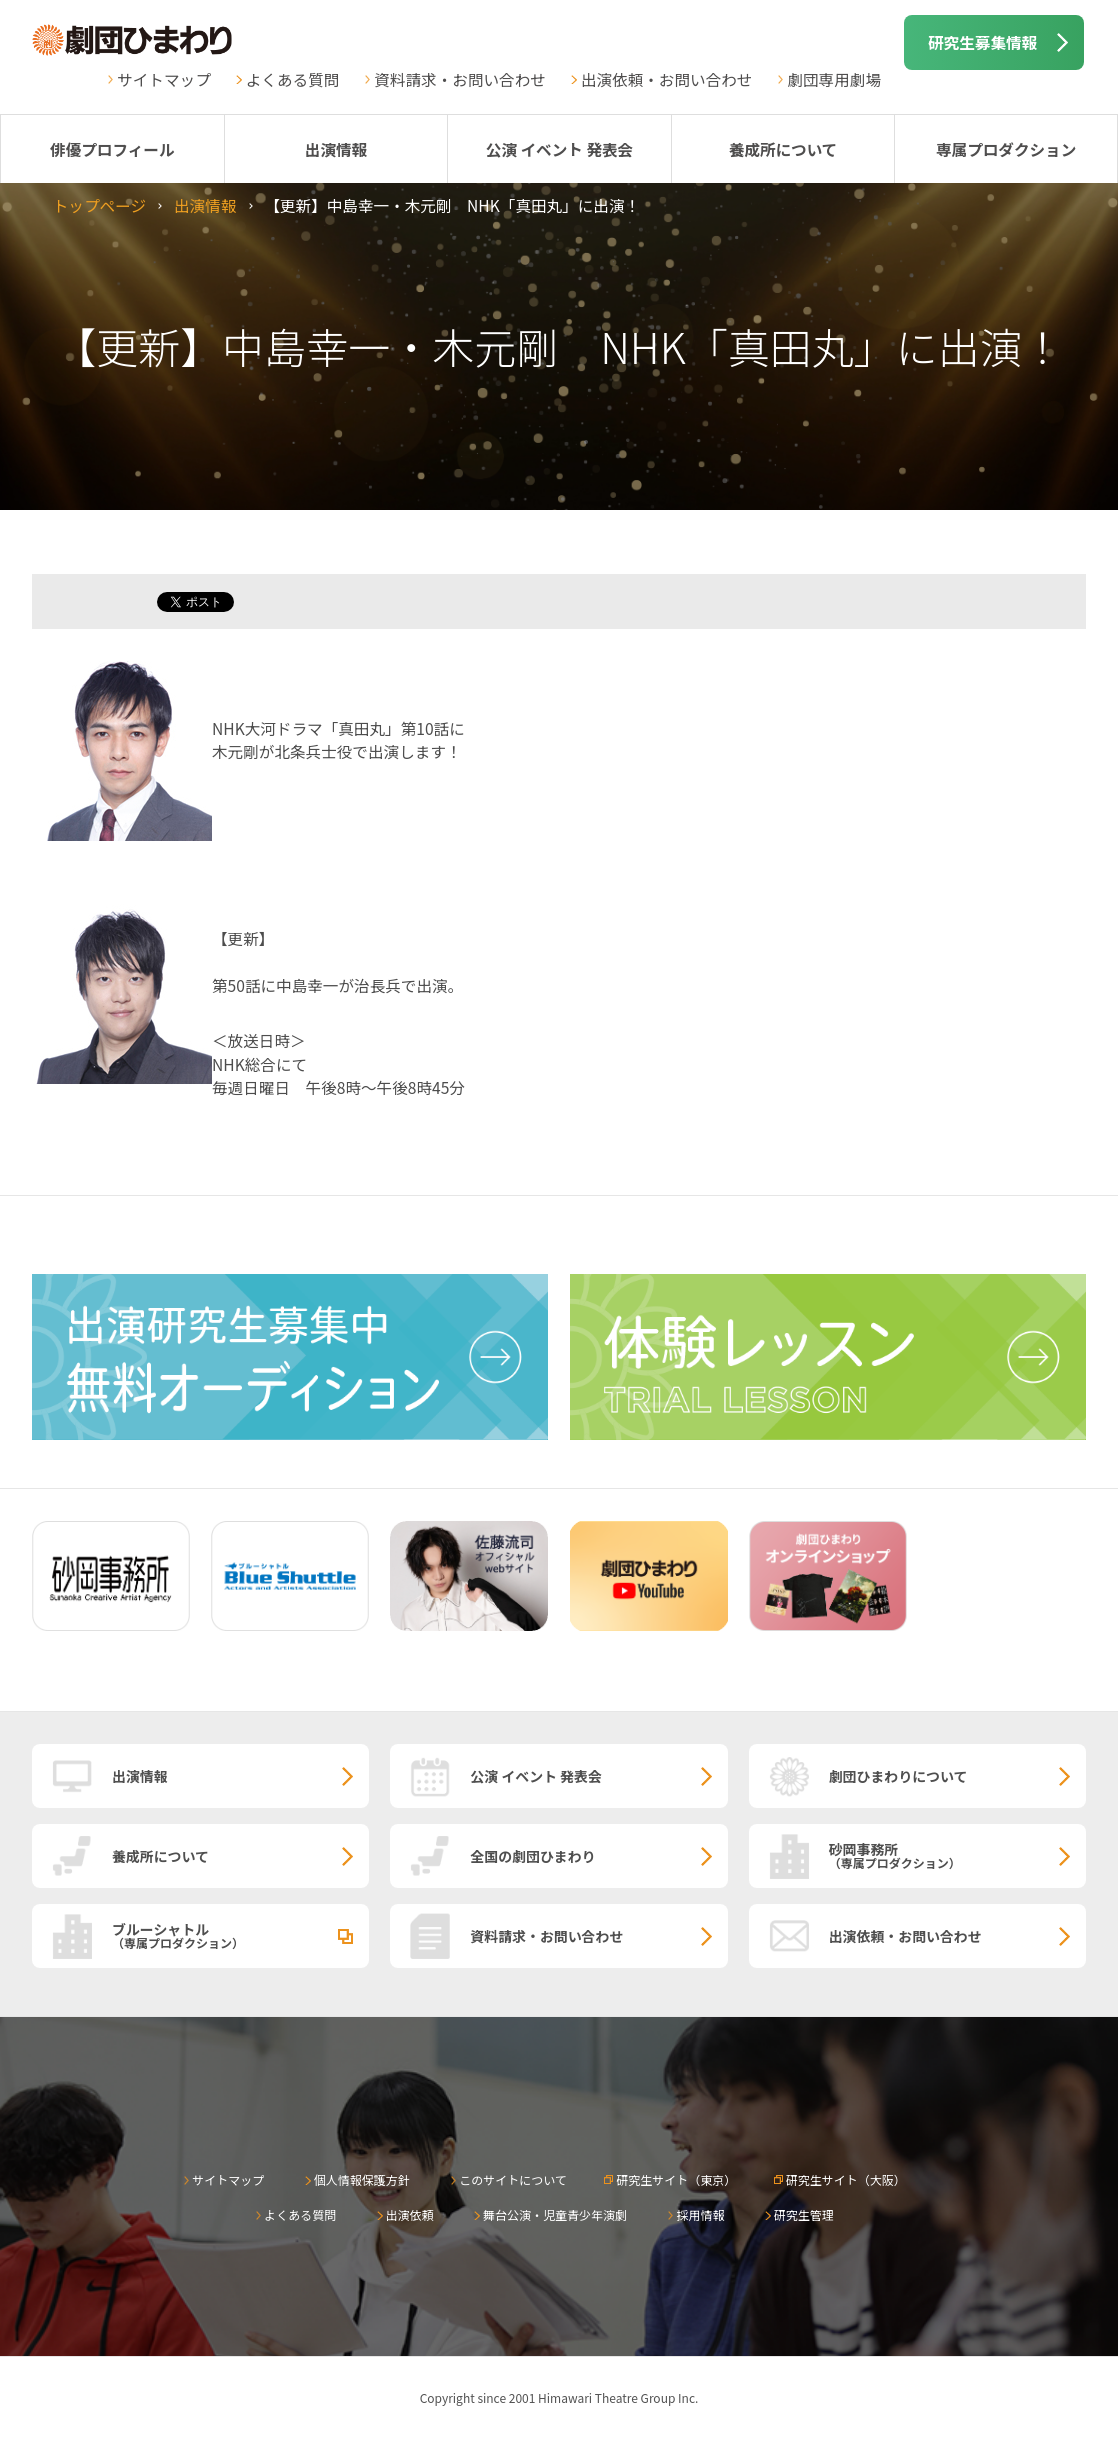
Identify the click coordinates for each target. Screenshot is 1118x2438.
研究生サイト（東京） (676, 2179)
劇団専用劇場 (834, 79)
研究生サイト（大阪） (846, 2179)
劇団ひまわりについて (898, 1776)
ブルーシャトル (240, 1935)
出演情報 (336, 149)
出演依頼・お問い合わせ (667, 79)
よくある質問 (293, 79)
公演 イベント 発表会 (559, 149)
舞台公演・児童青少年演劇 (555, 2214)
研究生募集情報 (982, 42)
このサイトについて (513, 2179)
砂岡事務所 (957, 1855)
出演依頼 (410, 2214)
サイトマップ (164, 79)
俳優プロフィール (112, 149)
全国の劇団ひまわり (532, 1856)
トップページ (99, 205)
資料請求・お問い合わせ (460, 79)
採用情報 (700, 2214)
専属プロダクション (1006, 149)
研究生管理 (804, 2214)
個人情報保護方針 (362, 2179)
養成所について (783, 149)
